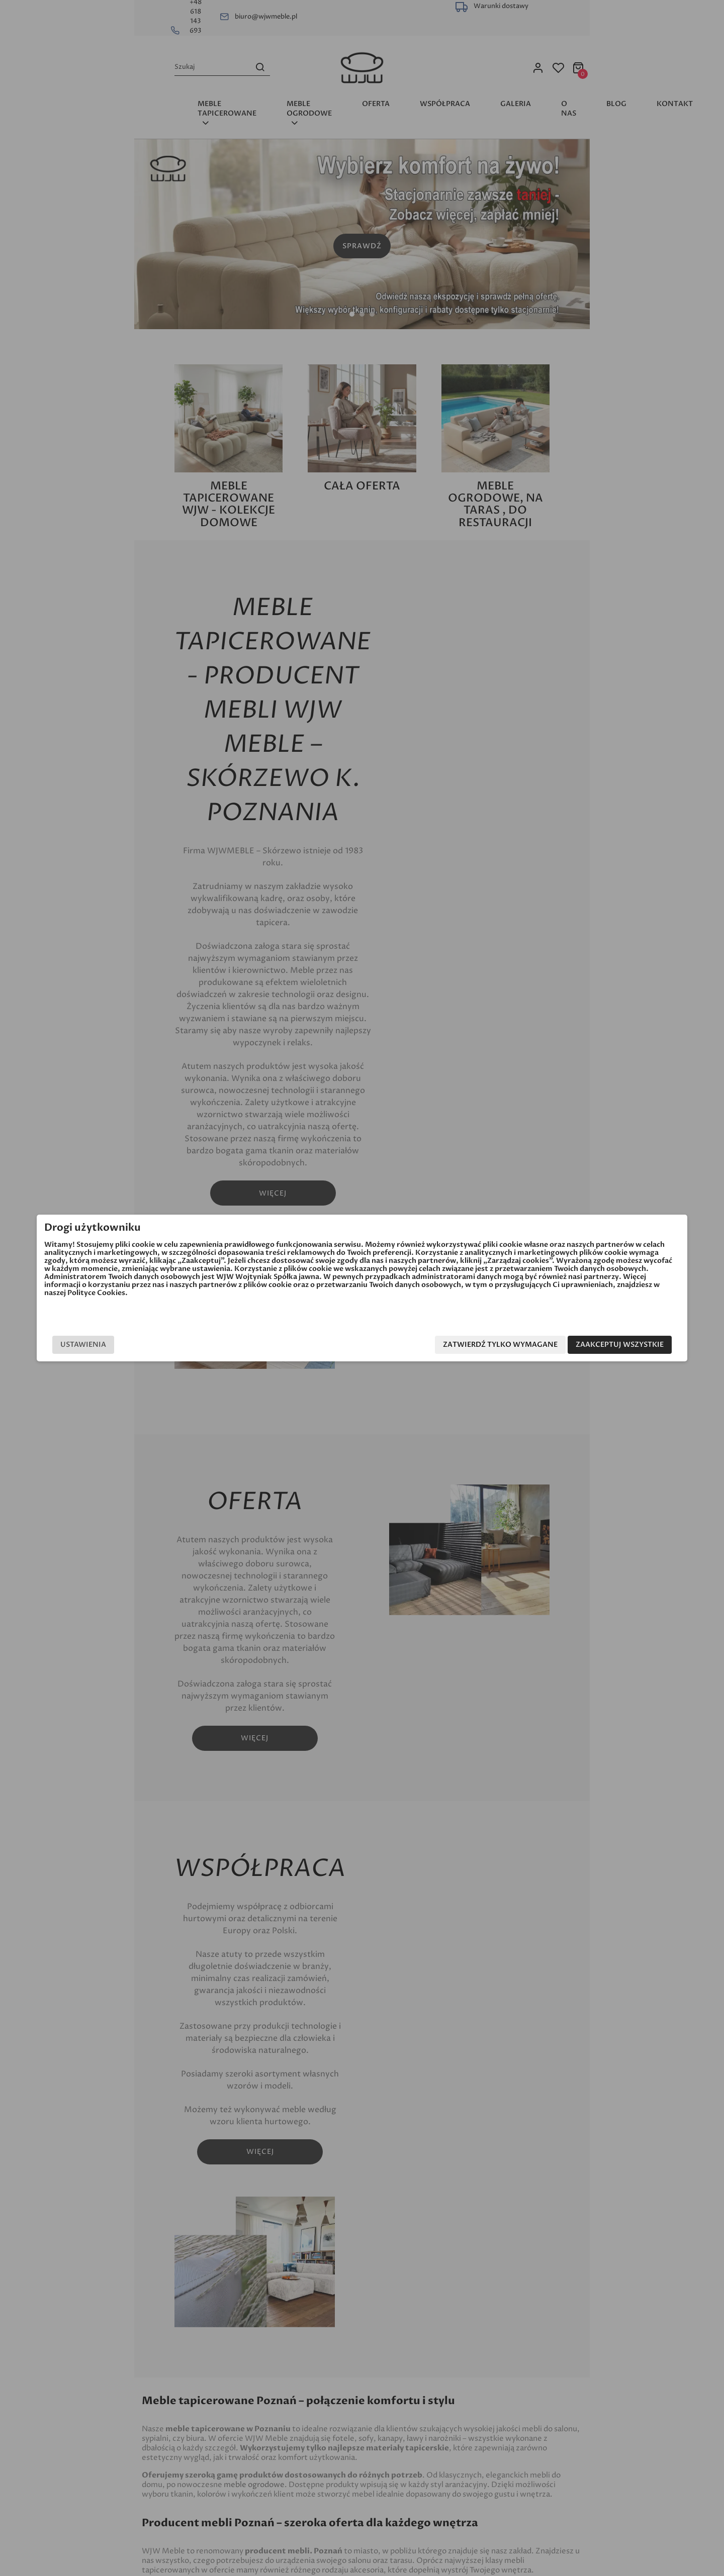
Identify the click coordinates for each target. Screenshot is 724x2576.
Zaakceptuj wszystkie (540, 1344)
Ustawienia (163, 1344)
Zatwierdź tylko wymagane (420, 1344)
